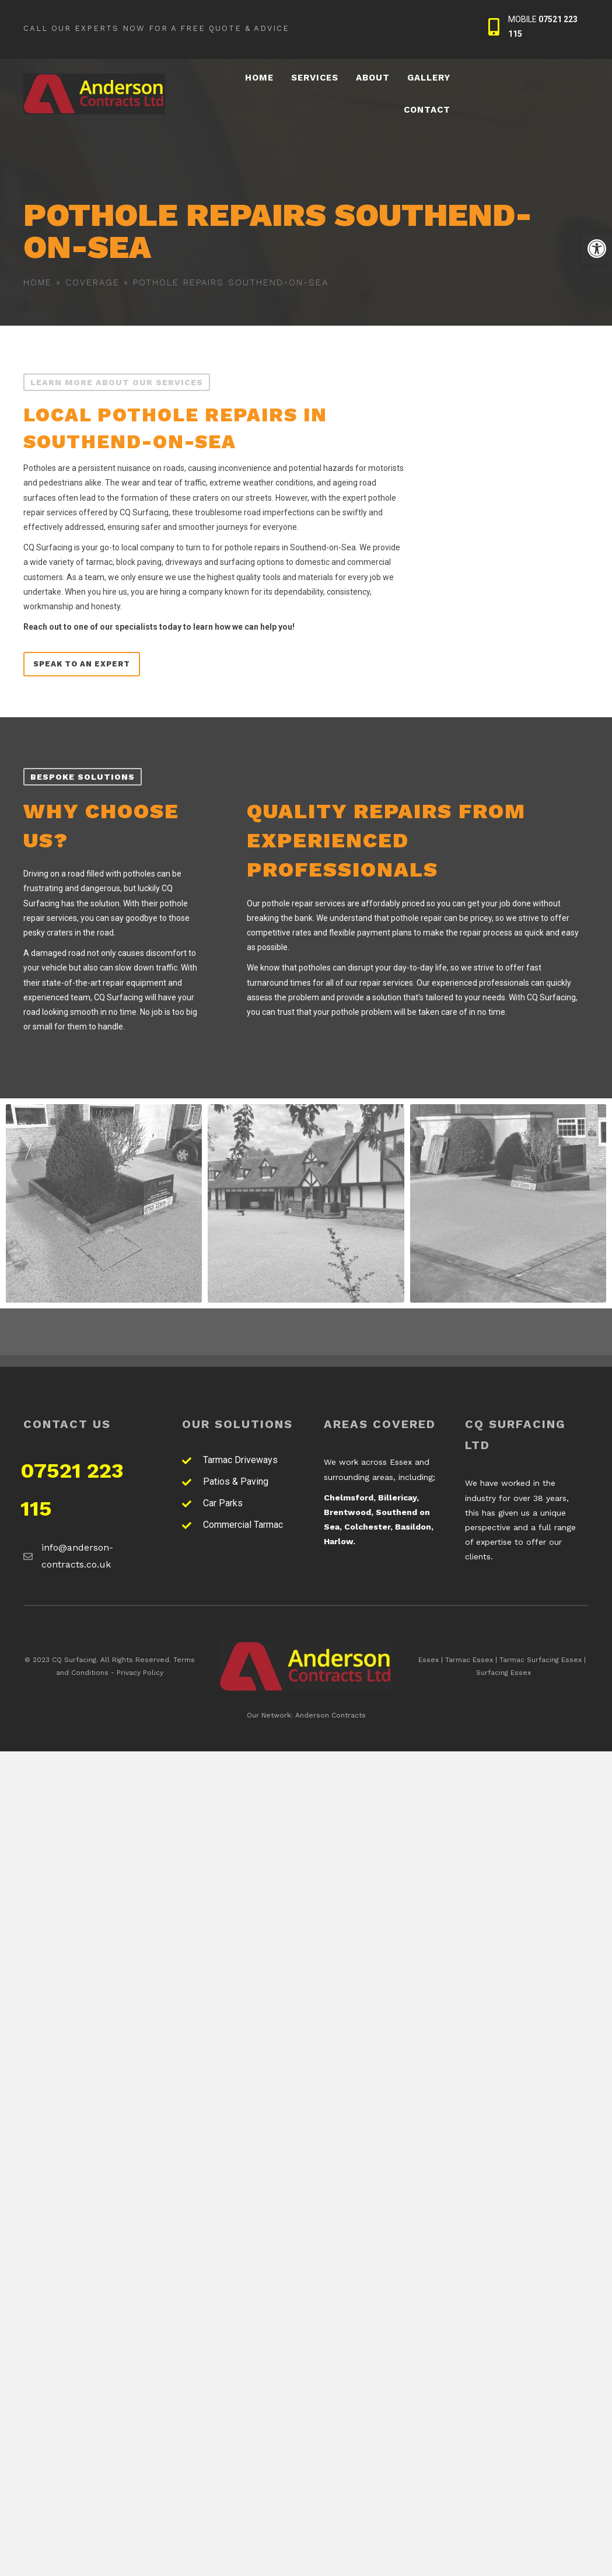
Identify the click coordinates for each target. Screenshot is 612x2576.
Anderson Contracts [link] (330, 1715)
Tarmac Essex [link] (469, 1660)
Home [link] (37, 282)
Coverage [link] (92, 282)
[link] (597, 248)
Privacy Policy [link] (140, 1673)
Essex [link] (428, 1660)
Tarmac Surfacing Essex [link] (540, 1660)
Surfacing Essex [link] (503, 1673)
